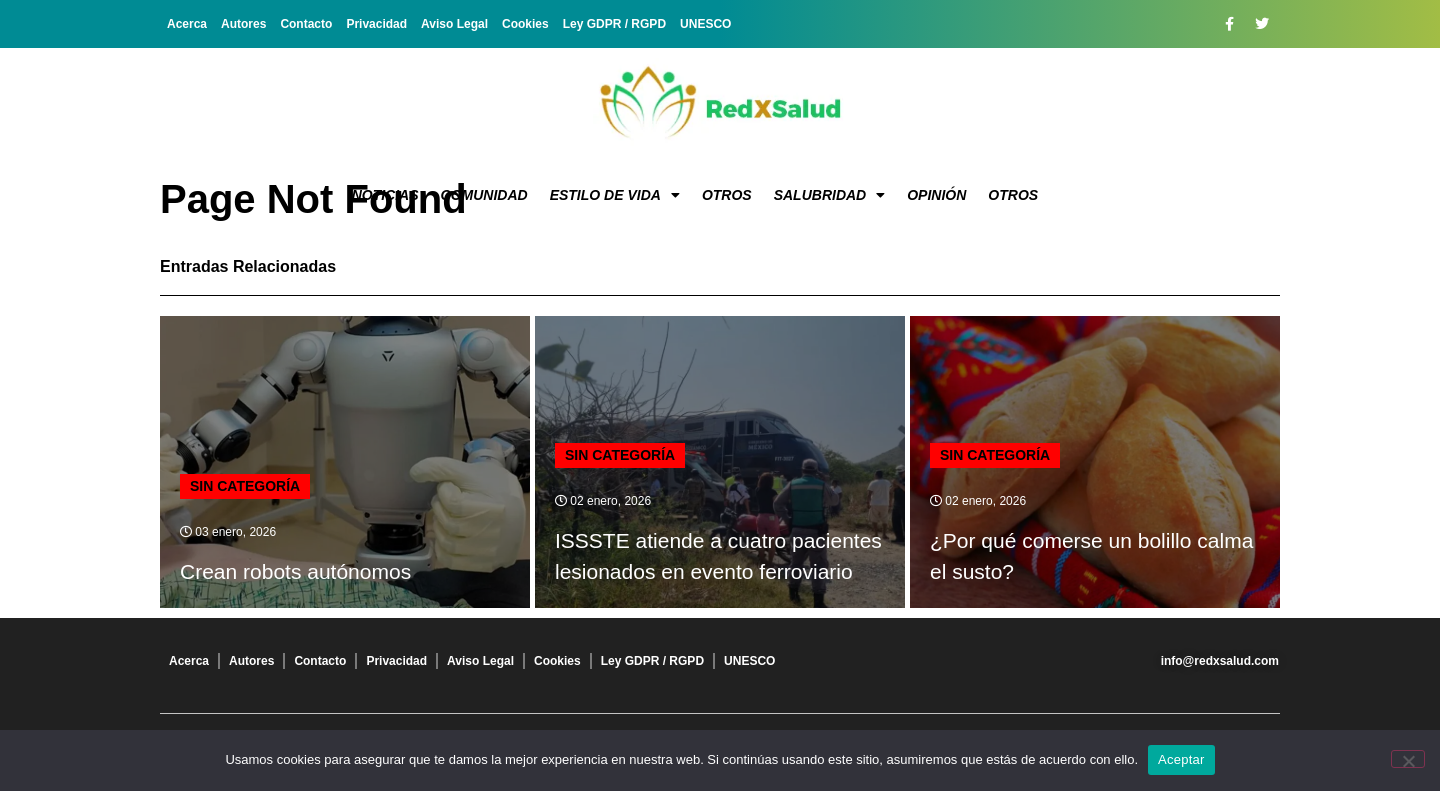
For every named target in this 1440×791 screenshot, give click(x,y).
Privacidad (376, 24)
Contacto (306, 24)
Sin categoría (245, 486)
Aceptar (1181, 759)
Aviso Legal (454, 24)
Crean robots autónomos (295, 571)
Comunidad (484, 195)
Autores (243, 24)
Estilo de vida (615, 195)
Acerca (187, 24)
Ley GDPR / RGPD (614, 24)
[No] (1408, 759)
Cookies (525, 24)
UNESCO (705, 24)
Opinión (936, 195)
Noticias (385, 195)
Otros (727, 195)
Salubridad (830, 195)
